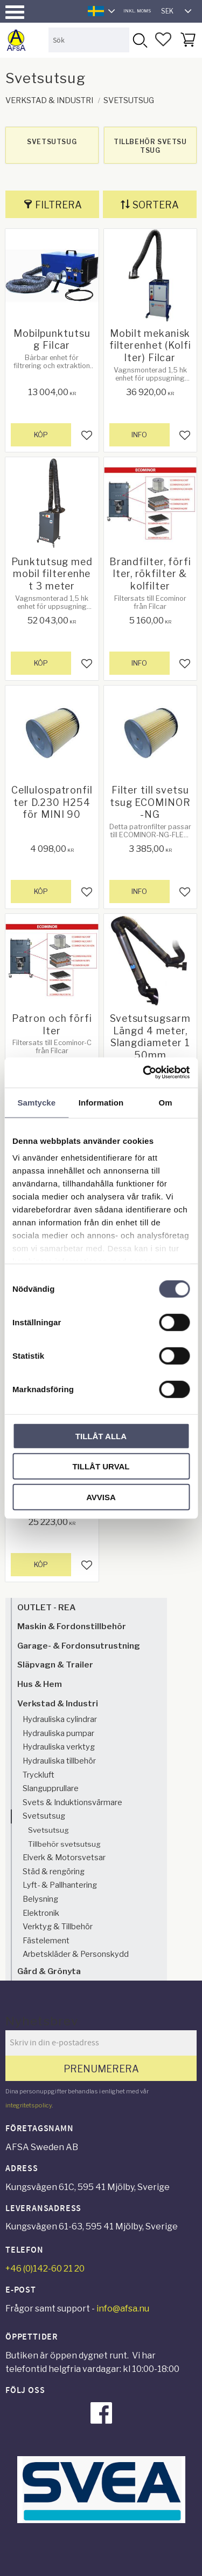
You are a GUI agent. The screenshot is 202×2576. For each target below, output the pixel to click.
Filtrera (58, 205)
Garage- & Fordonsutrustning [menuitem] (78, 1645)
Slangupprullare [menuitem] (51, 1788)
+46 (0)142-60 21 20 (45, 2268)
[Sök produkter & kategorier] (88, 40)
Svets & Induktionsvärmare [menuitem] (72, 1802)
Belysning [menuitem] (40, 1899)
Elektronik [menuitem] (41, 1913)
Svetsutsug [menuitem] (44, 1816)
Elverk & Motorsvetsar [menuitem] (64, 1857)
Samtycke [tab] (36, 1102)
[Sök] (139, 40)
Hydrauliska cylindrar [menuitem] (60, 1719)
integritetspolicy (28, 2105)
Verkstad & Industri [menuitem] (57, 1703)
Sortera (156, 205)
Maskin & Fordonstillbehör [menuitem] (71, 1626)
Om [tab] (165, 1102)
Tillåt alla (101, 1435)
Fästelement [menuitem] (46, 1940)
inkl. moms (137, 10)
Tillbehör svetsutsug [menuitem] (64, 1844)
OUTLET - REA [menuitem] (46, 1607)
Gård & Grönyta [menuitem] (49, 1971)
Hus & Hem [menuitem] (39, 1684)
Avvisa (101, 1496)
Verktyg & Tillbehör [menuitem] (58, 1926)
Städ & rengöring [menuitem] (54, 1871)
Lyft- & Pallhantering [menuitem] (60, 1885)
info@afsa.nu (122, 2308)
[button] (14, 12)
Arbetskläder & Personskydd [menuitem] (76, 1954)
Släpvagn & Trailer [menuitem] (55, 1664)
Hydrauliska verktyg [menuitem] (59, 1747)
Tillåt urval (100, 1466)
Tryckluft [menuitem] (38, 1775)
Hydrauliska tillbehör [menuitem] (59, 1761)
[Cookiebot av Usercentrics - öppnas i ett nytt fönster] (144, 1073)
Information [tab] (101, 1102)
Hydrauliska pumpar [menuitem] (58, 1733)
